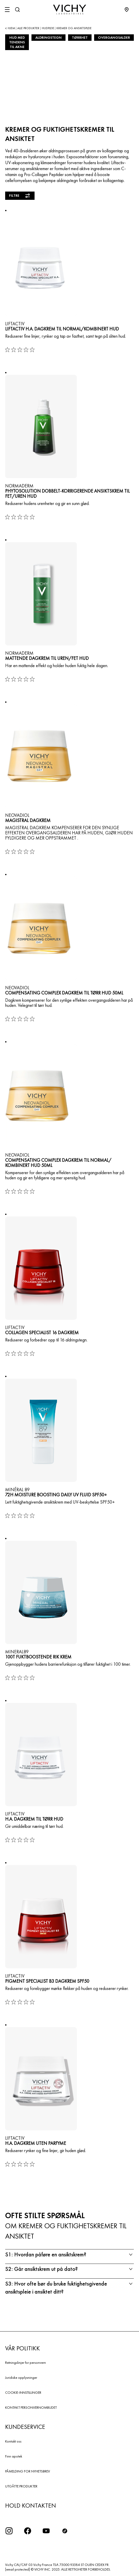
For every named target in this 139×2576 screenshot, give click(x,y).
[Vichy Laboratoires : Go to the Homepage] (69, 9)
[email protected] (17, 2569)
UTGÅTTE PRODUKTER (21, 2486)
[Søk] (17, 9)
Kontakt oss (13, 2441)
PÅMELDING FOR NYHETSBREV (27, 2471)
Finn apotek (13, 2456)
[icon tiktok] (65, 2531)
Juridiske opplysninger (21, 2377)
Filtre (20, 196)
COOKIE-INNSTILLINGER (23, 2392)
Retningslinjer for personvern (25, 2362)
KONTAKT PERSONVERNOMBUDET (31, 2407)
